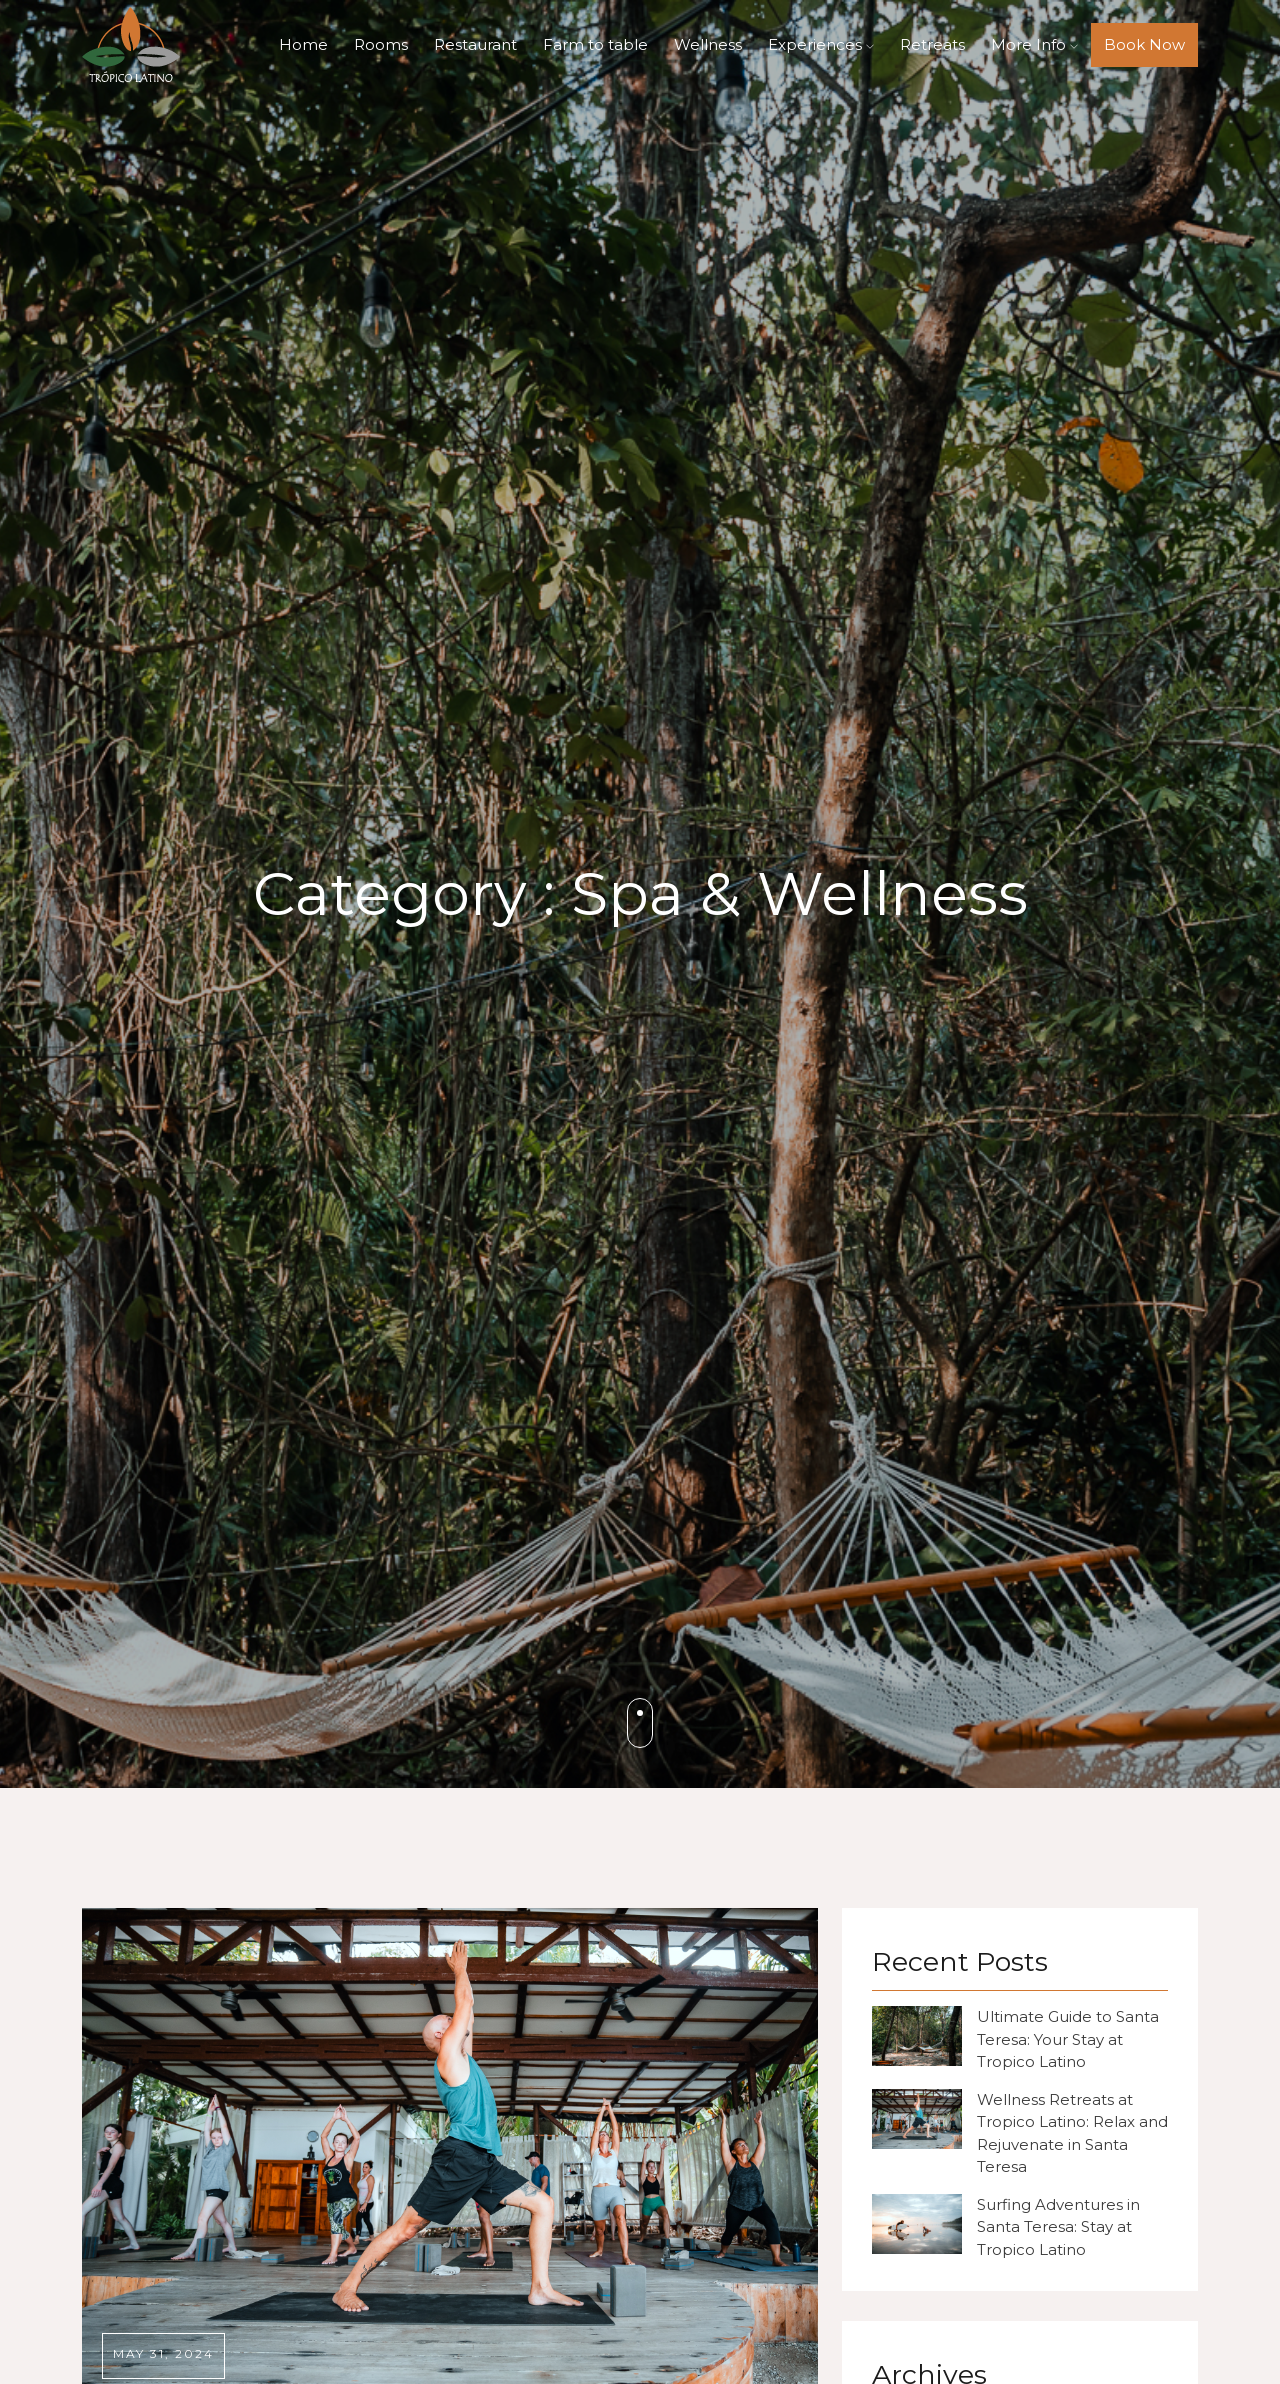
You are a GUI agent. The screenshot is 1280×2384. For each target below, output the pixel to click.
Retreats (932, 44)
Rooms (381, 44)
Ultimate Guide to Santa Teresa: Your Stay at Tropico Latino (1068, 2039)
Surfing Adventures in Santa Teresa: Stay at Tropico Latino (1058, 2227)
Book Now (1144, 44)
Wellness (708, 44)
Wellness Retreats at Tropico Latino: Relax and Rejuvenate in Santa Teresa (1072, 2133)
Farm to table (595, 44)
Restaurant (475, 44)
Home (303, 44)
